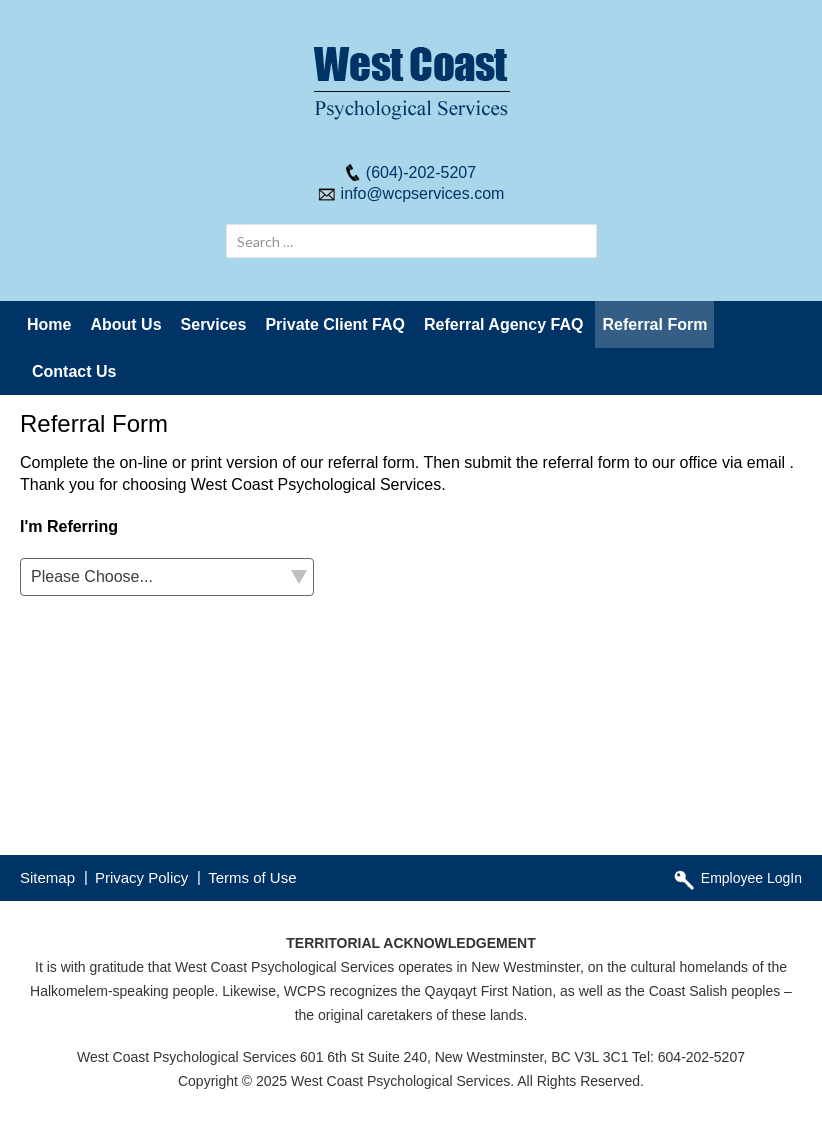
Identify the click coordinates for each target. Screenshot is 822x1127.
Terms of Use (252, 877)
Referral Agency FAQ (503, 324)
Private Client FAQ (335, 324)
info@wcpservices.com (423, 193)
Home (49, 324)
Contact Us (74, 371)
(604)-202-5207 (421, 172)
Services (214, 324)
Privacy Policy (141, 877)
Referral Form (654, 324)
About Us (125, 324)
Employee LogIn (751, 878)
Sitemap (47, 877)
